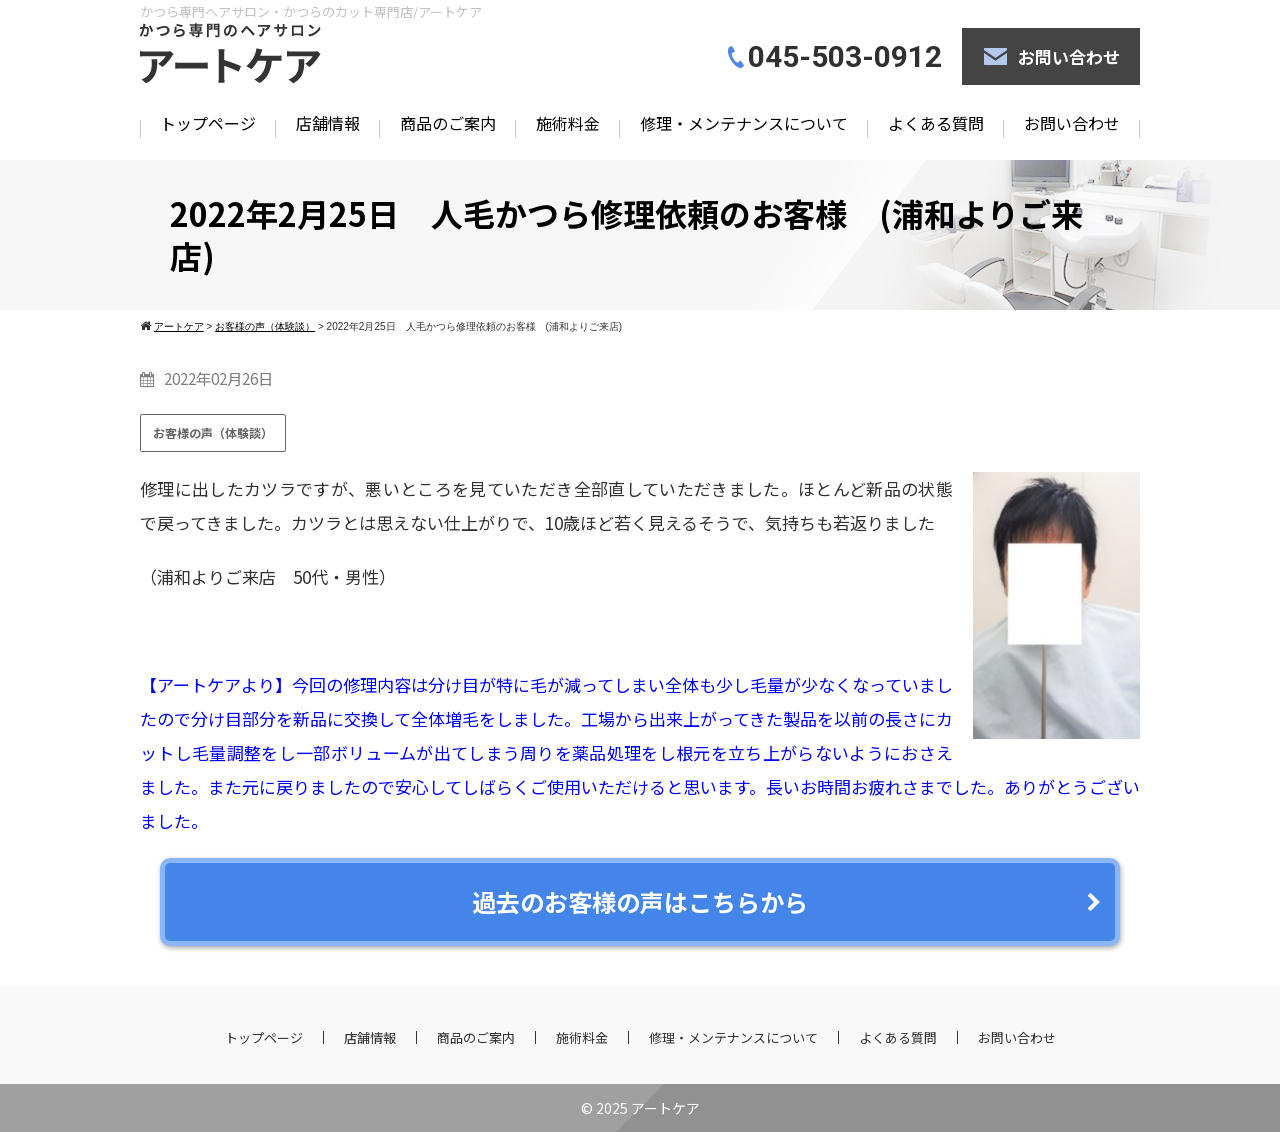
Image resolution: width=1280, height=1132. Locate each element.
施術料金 (568, 123)
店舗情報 (328, 123)
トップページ (208, 123)
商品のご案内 (448, 123)
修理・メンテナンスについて (744, 123)
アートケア (665, 1108)
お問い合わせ (1069, 56)
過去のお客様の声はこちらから (640, 901)
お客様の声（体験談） (213, 432)
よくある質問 (936, 123)
